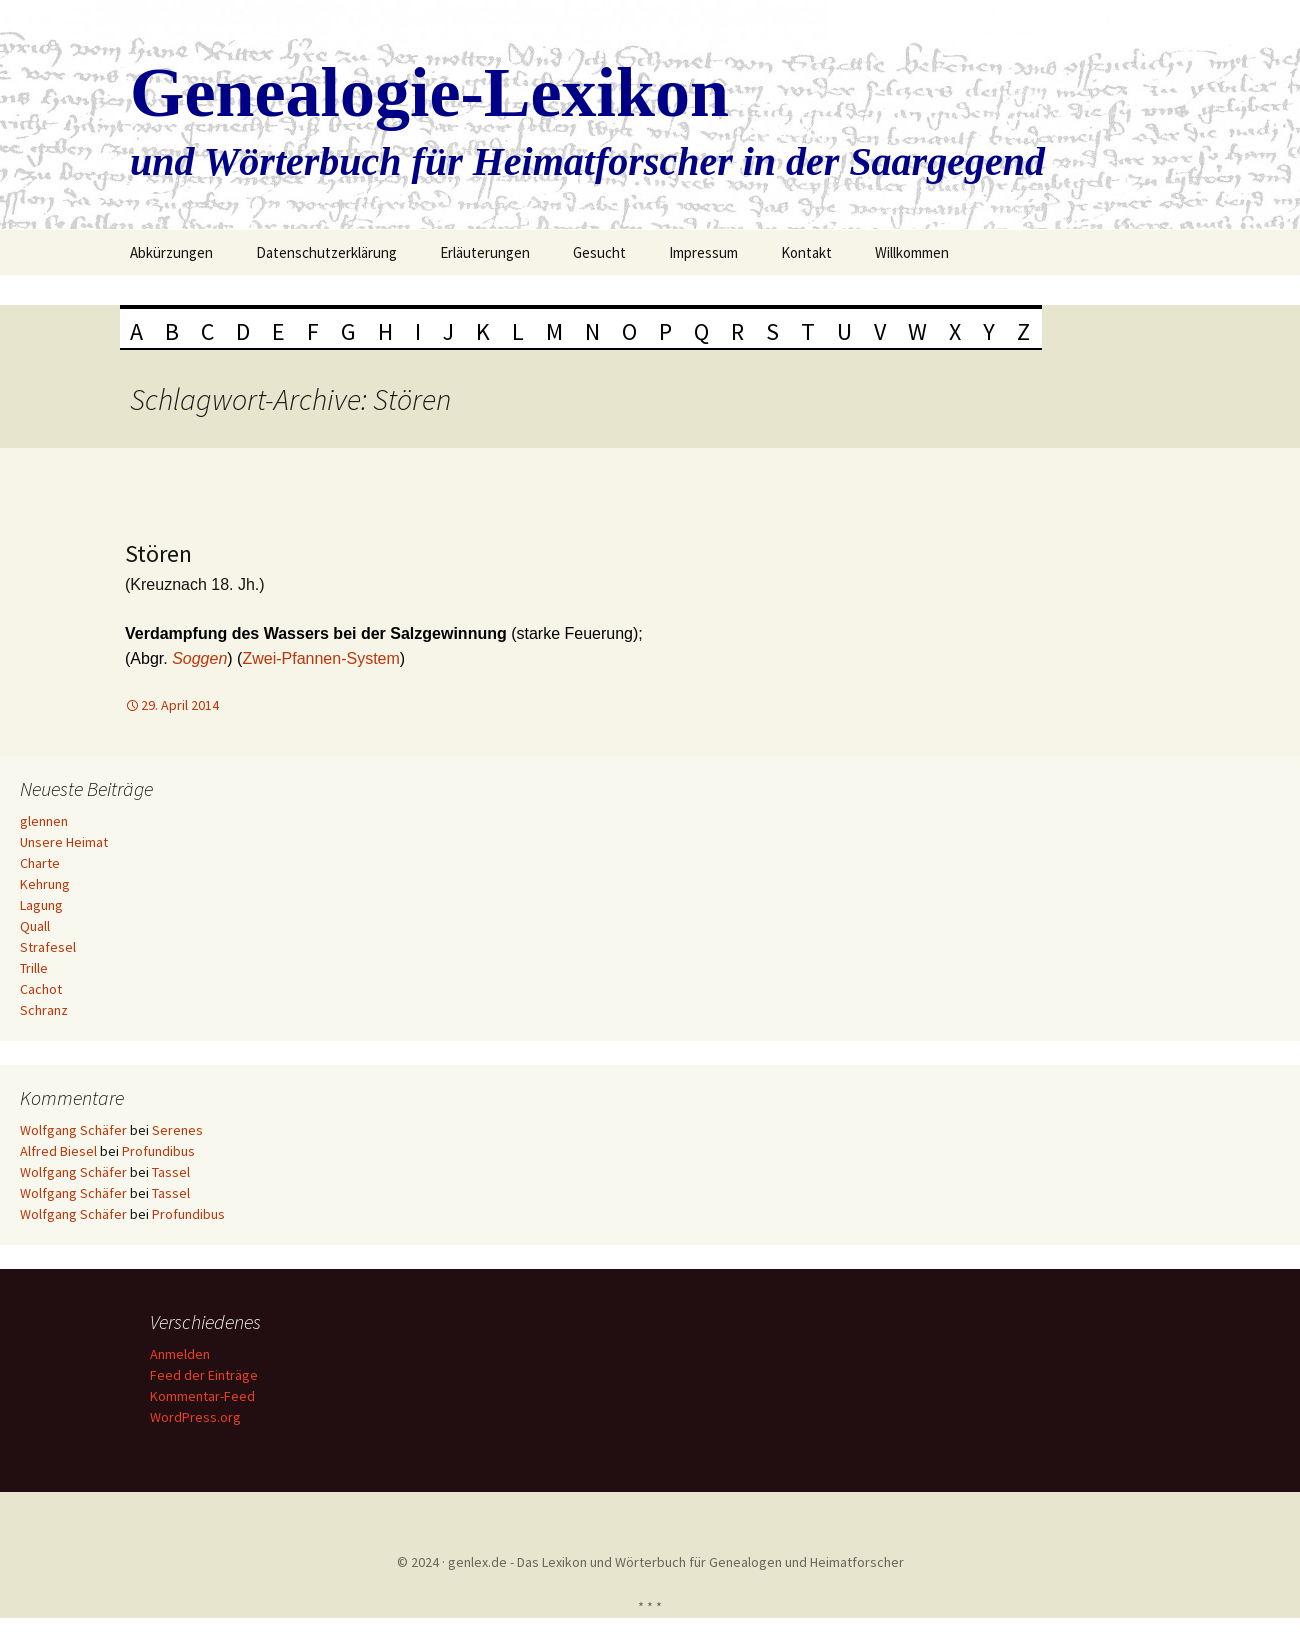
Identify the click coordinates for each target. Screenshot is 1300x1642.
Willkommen (912, 252)
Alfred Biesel (58, 1151)
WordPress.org (198, 1417)
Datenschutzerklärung (326, 252)
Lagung (41, 905)
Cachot (41, 989)
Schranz (44, 1010)
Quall (35, 926)
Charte (40, 863)
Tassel (171, 1172)
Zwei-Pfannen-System (320, 658)
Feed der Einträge (207, 1375)
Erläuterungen (485, 252)
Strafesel (48, 947)
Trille (34, 968)
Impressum (703, 252)
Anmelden (183, 1354)
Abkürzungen (171, 252)
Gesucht (599, 252)
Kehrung (45, 884)
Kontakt (806, 252)
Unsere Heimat (64, 842)
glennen (44, 821)
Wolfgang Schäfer (73, 1130)
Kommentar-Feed (205, 1396)
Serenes (177, 1130)
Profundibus (158, 1151)
